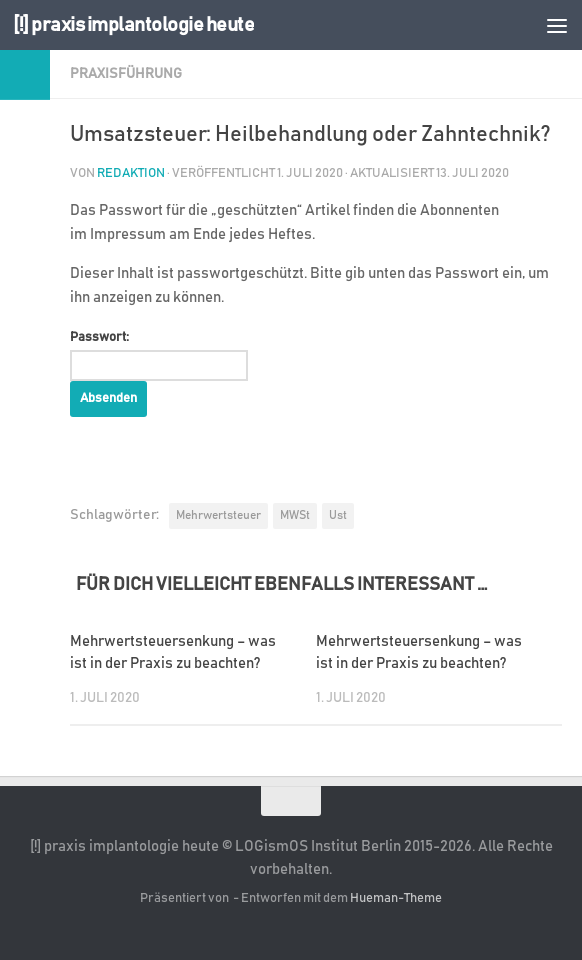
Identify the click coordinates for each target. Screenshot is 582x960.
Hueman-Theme (396, 898)
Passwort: (159, 356)
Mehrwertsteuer (218, 515)
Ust (338, 515)
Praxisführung (126, 74)
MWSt (295, 515)
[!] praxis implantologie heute (138, 24)
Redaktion (131, 173)
